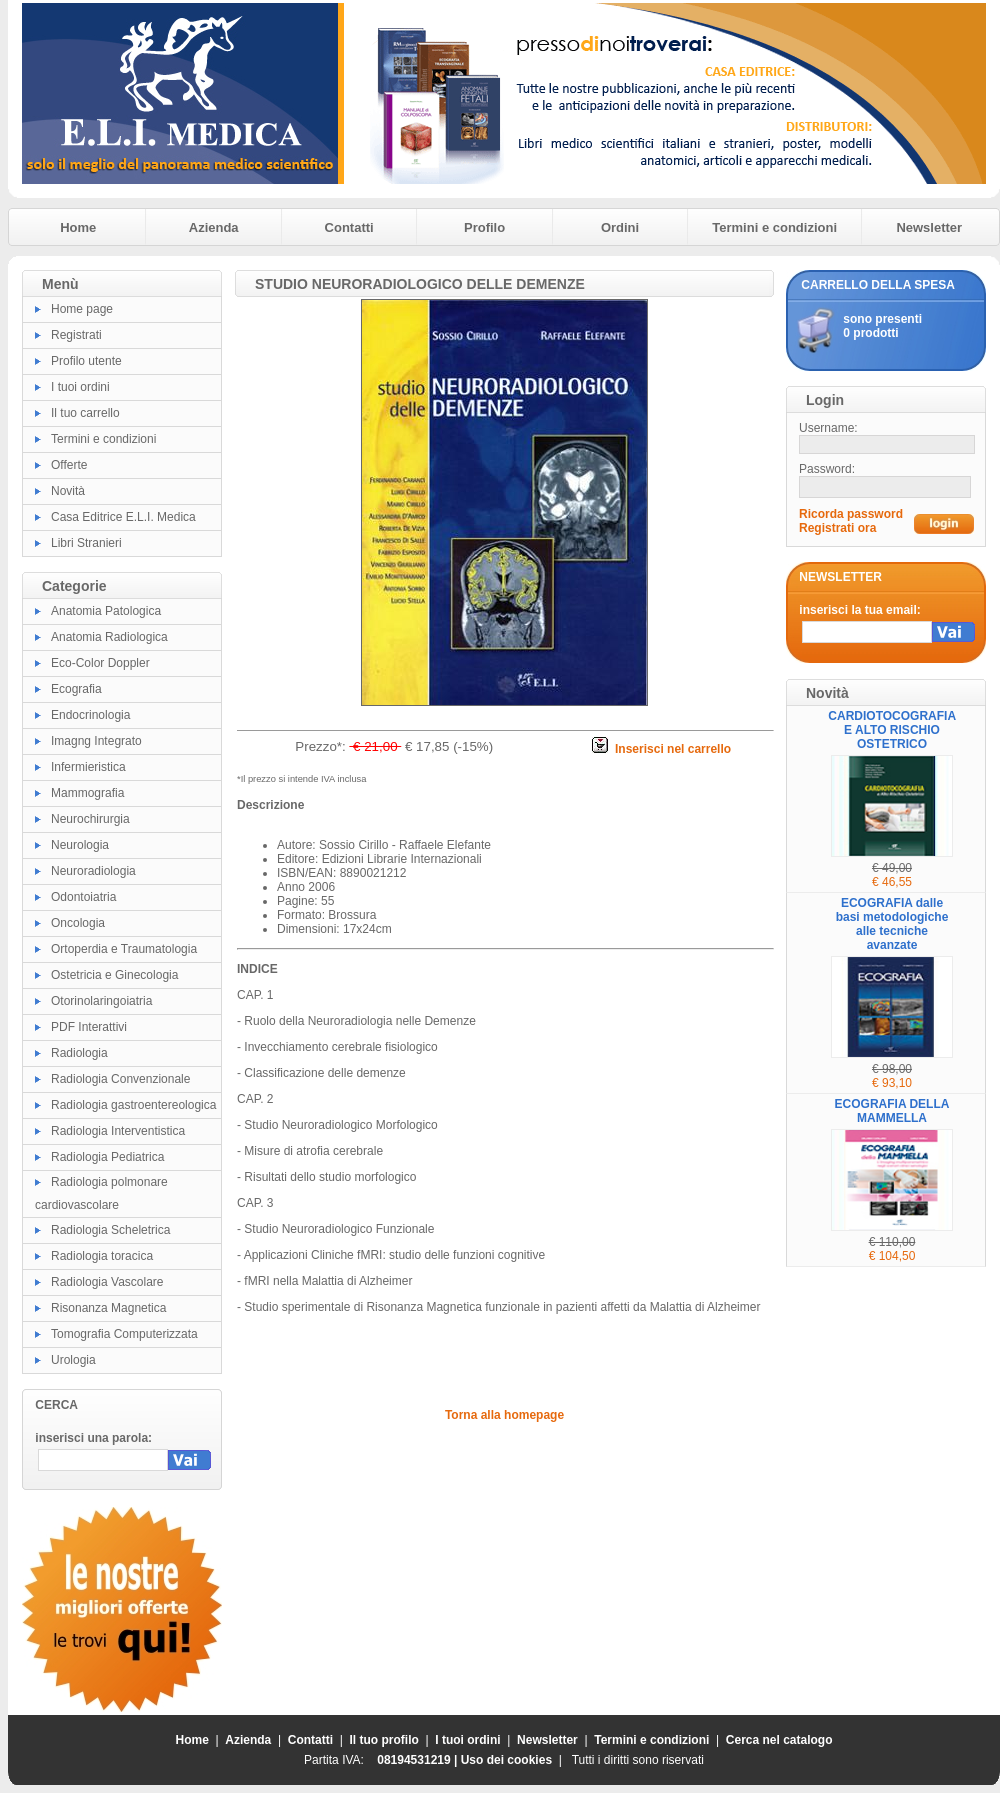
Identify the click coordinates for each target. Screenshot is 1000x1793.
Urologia (73, 1360)
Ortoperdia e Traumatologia (124, 949)
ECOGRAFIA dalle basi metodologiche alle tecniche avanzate (892, 924)
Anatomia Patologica (106, 611)
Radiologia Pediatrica (107, 1157)
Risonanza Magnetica (108, 1308)
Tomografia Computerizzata (124, 1334)
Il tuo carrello (85, 413)
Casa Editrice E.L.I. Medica (123, 517)
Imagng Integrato (96, 741)
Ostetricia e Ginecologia (114, 975)
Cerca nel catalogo (779, 1740)
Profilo (484, 227)
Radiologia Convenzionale (120, 1079)
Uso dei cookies (506, 1760)
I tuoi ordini (80, 387)
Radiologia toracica (102, 1256)
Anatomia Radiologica (109, 637)
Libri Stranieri (86, 543)
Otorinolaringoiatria (101, 1001)
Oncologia (78, 923)
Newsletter (929, 227)
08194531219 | (418, 1760)
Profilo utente (86, 361)
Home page (82, 309)
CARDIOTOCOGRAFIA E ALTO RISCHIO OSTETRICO (892, 730)
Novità (68, 491)
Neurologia (80, 845)
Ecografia (76, 689)
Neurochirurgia (90, 819)
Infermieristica (88, 767)
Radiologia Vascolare (107, 1282)
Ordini (620, 227)
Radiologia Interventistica (118, 1131)
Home (78, 227)
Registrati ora (837, 528)
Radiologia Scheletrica (110, 1230)
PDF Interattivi (89, 1027)
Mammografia (87, 793)
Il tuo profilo (384, 1740)
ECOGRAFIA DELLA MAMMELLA (892, 1111)
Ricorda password (851, 514)
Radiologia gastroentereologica (133, 1105)
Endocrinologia (90, 715)
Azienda (214, 227)
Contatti (349, 227)
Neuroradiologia (93, 871)
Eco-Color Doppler (100, 663)
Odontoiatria (83, 897)
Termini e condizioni (774, 227)
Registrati (76, 335)
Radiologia (79, 1053)
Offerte (69, 465)
